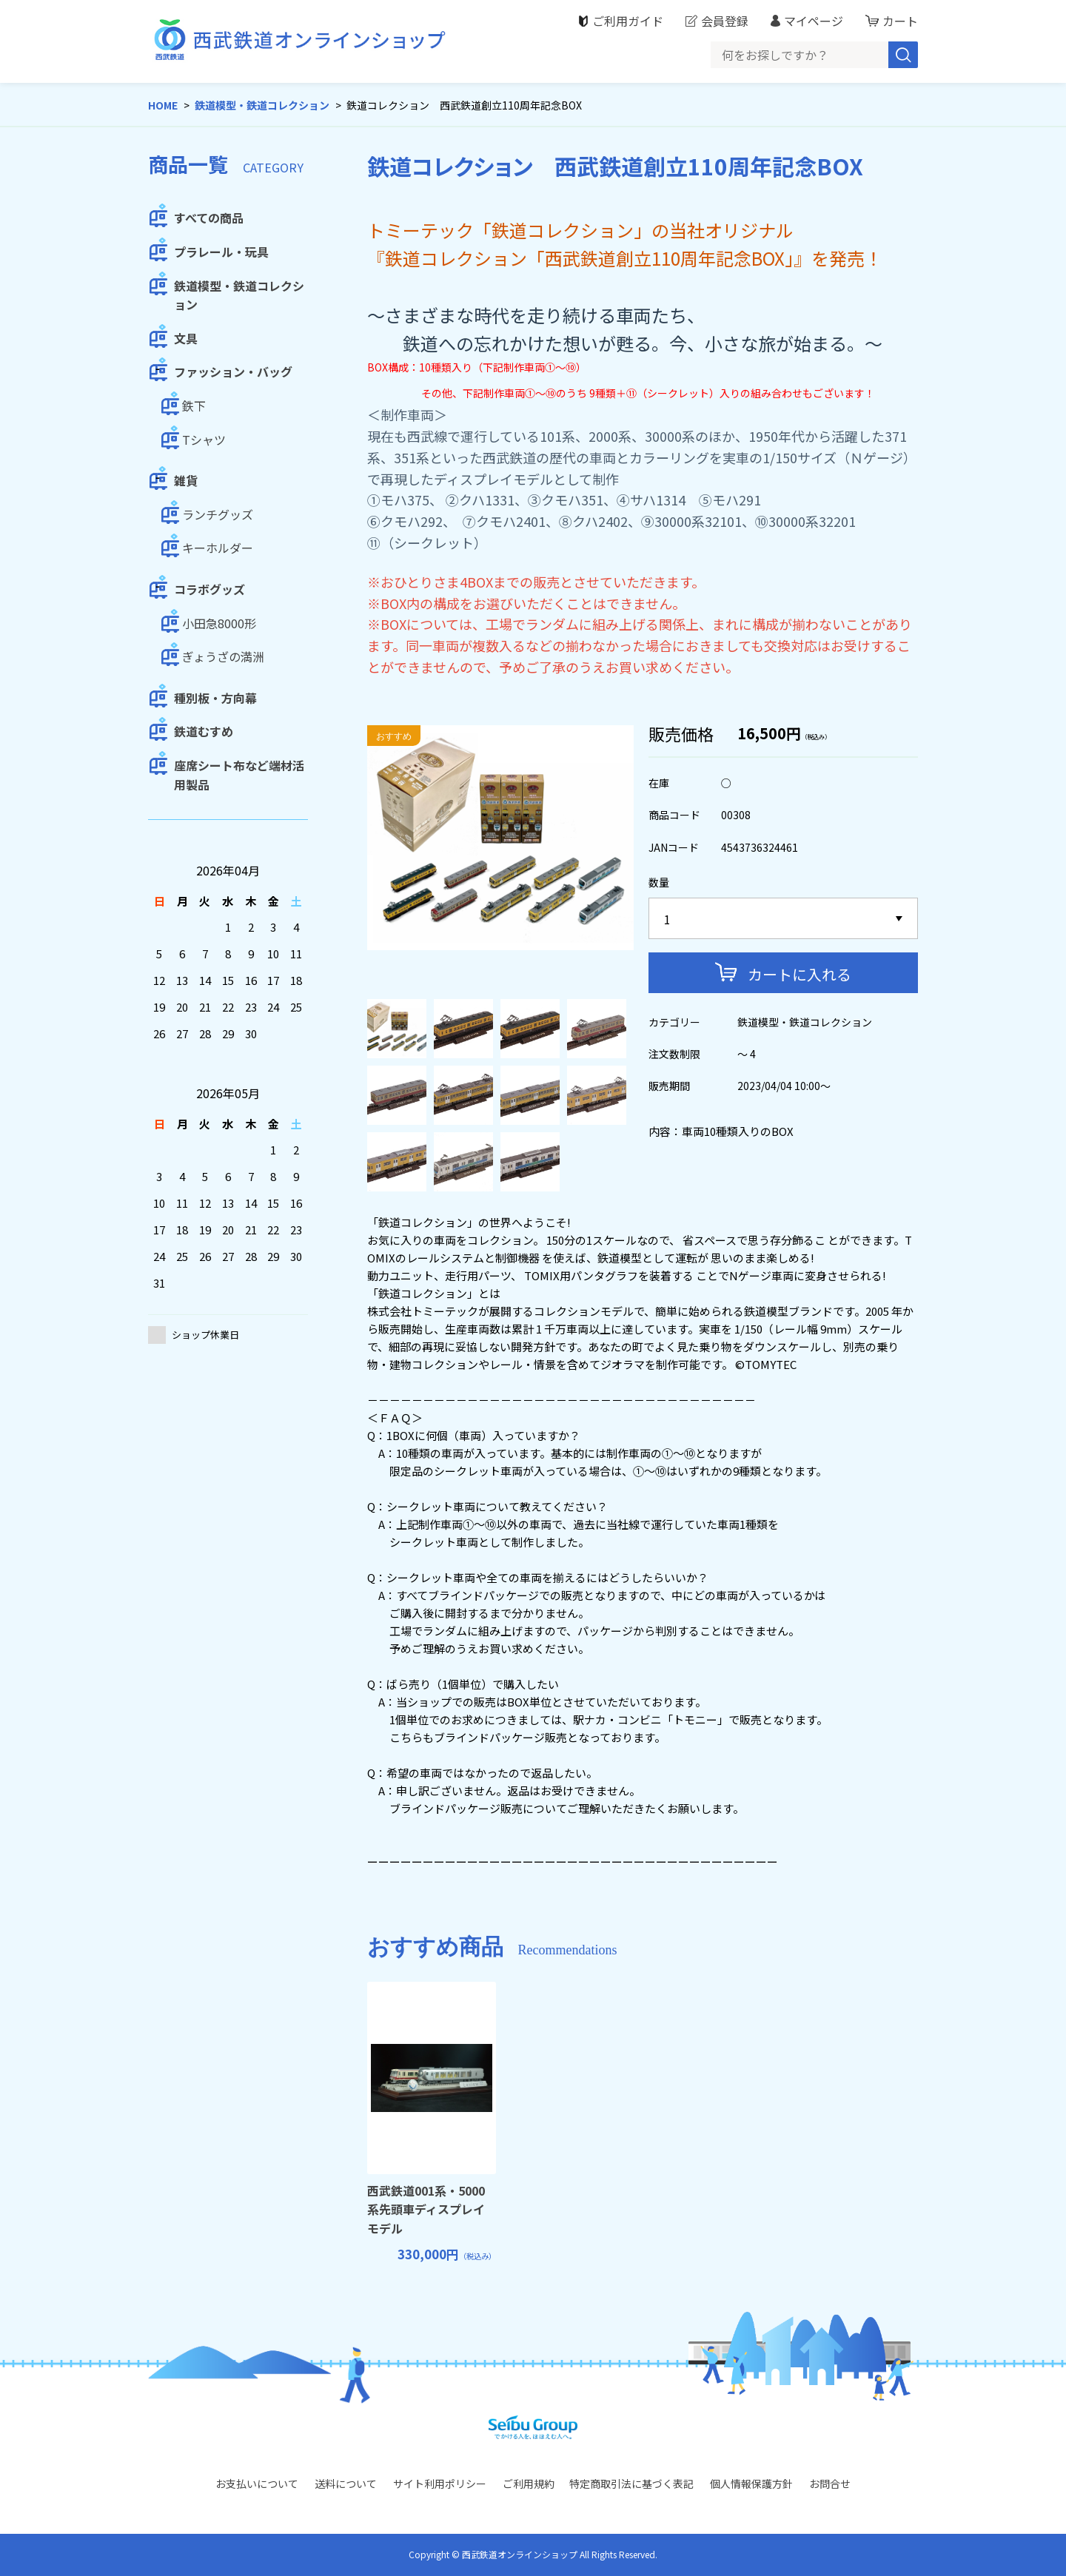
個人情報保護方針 (751, 2483)
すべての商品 (209, 217)
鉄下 (194, 405)
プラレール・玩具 (221, 251)
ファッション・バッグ (233, 371)
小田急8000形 (219, 623)
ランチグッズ (217, 514)
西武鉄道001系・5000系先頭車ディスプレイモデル (426, 2209)
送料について (346, 2483)
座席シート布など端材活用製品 (239, 774)
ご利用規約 (528, 2483)
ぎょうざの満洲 (223, 656)
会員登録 (724, 21)
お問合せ (830, 2483)
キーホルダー (217, 547)
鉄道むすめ (203, 731)
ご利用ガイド (627, 21)
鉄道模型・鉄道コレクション (262, 105)
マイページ (813, 21)
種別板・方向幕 (215, 698)
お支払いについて (256, 2483)
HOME (163, 105)
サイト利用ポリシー (439, 2483)
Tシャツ (204, 439)
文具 (186, 338)
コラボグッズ (209, 589)
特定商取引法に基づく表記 (631, 2483)
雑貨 (186, 480)
